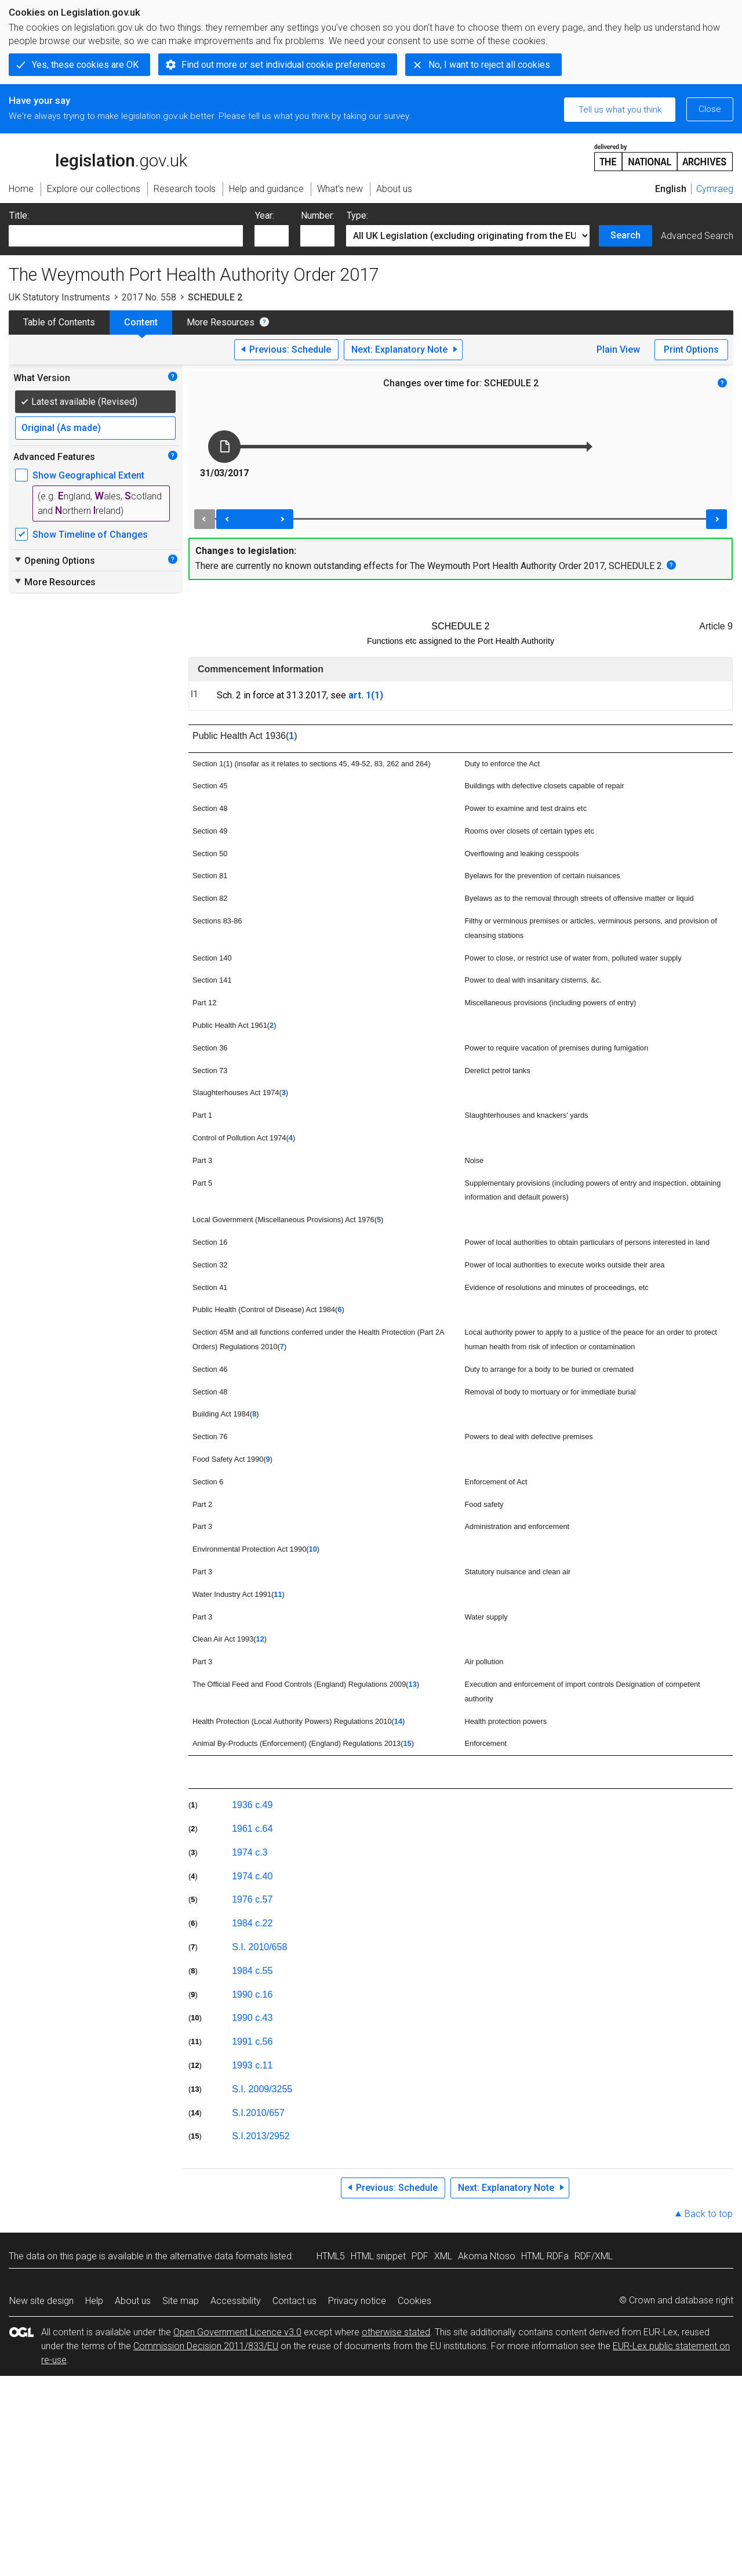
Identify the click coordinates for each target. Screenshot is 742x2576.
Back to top (709, 2213)
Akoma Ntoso (486, 2256)
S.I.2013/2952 (261, 2136)
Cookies (414, 2300)
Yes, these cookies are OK (85, 64)
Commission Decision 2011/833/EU (205, 2346)
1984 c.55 (252, 1971)
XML (443, 2256)
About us (133, 2300)
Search (625, 235)
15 (407, 1743)
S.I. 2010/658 (259, 1947)
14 (398, 1721)
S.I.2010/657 (258, 2113)
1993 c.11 (252, 2065)
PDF (420, 2256)
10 (313, 1549)
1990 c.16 (252, 1994)
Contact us (294, 2300)
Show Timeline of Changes (90, 534)
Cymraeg (714, 188)
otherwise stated (396, 2332)
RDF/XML (593, 2256)
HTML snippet (378, 2256)
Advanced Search (697, 235)
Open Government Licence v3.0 (237, 2332)
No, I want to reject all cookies (489, 64)
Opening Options (54, 560)
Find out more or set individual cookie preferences (283, 64)
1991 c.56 (252, 2041)
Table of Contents (59, 322)
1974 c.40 (252, 1876)
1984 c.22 (252, 1923)
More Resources (220, 322)
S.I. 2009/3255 (262, 2089)
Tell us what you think (620, 109)
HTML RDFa (545, 2256)
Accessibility (235, 2300)
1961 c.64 (252, 1829)
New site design (41, 2300)
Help (94, 2300)
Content (141, 322)
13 (413, 1684)
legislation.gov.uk (98, 156)
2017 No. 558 (149, 297)
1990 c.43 (252, 2018)
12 (260, 1639)
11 (278, 1594)
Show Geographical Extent (88, 475)
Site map (180, 2300)
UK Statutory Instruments (59, 297)
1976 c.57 (252, 1899)
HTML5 (331, 2256)
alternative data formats (219, 2256)
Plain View (618, 349)
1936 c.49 (252, 1805)
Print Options (691, 349)
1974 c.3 (249, 1852)
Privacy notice (357, 2300)
